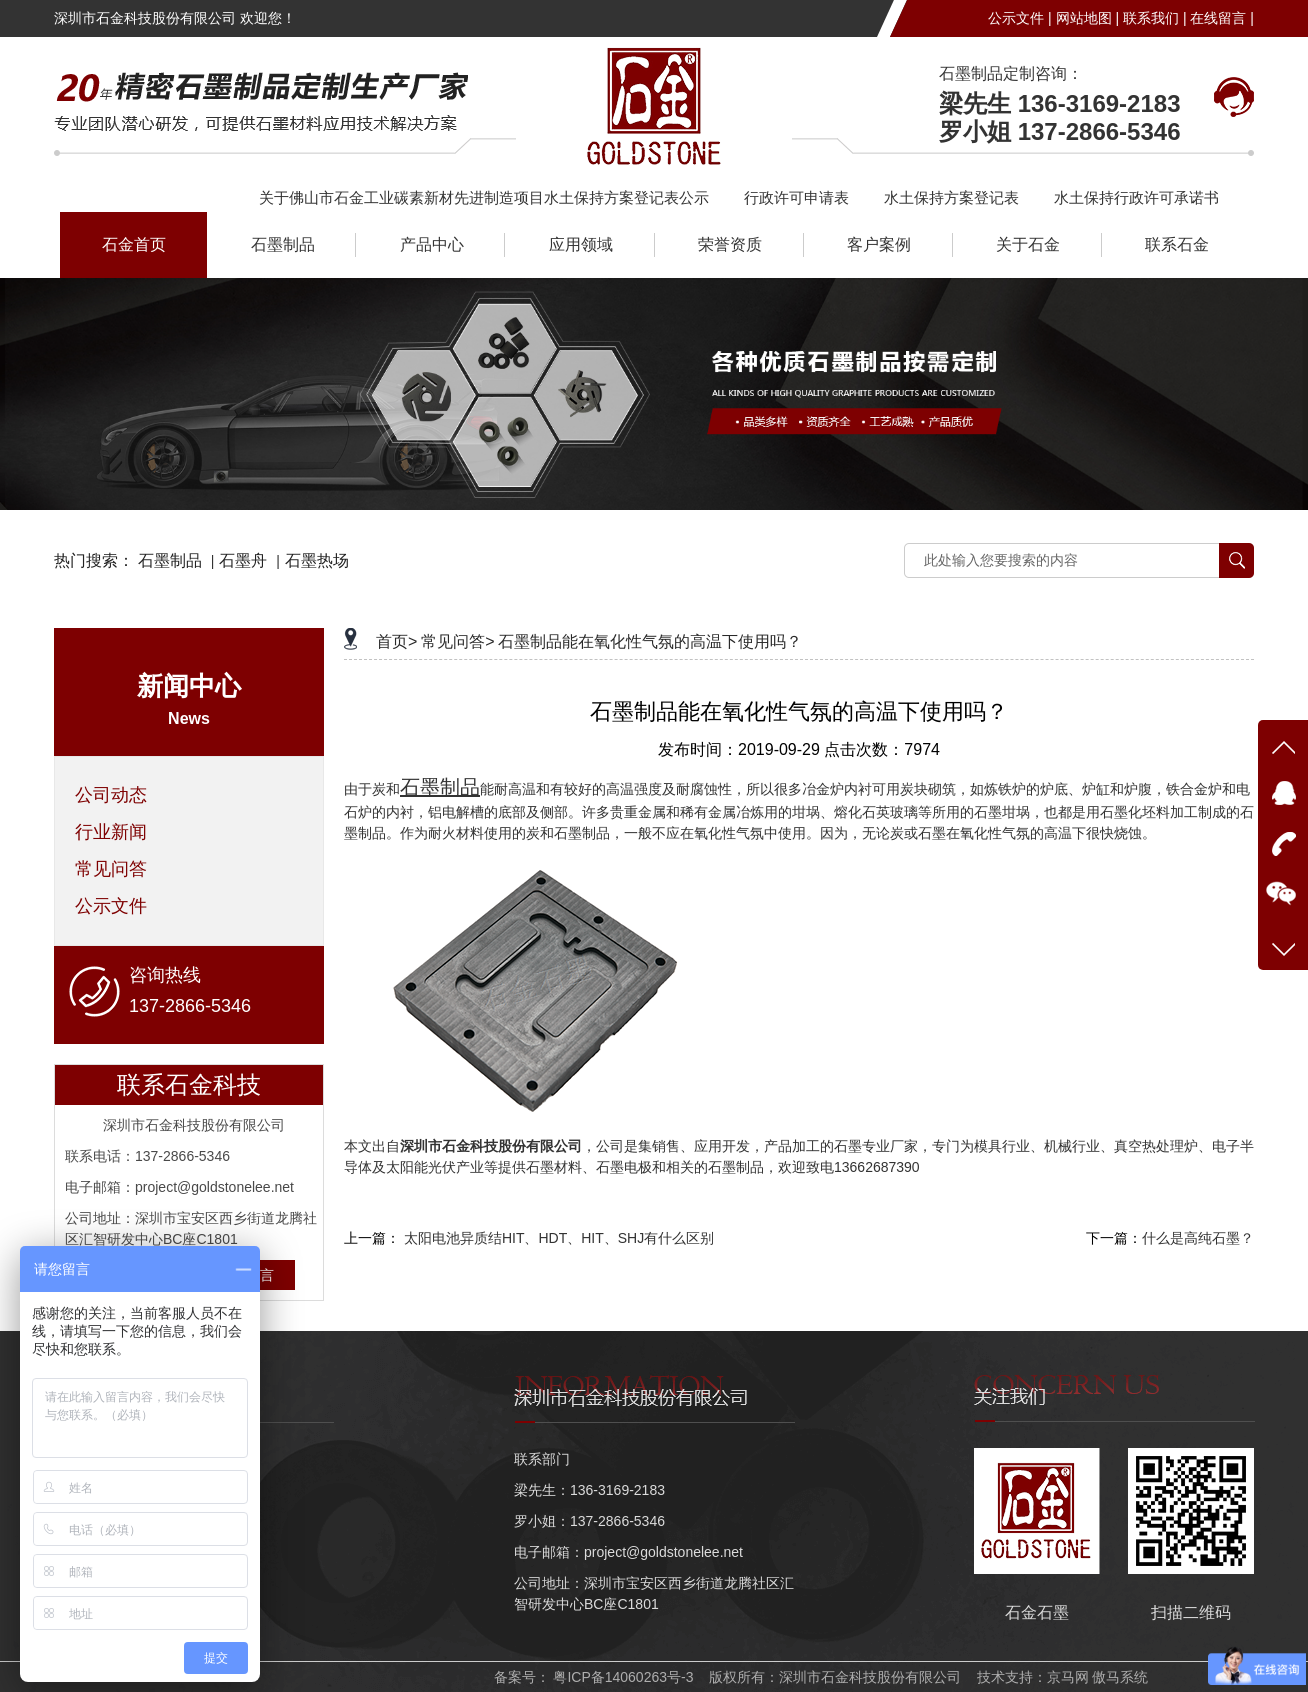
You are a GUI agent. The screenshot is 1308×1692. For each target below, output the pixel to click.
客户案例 (879, 244)
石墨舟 (243, 560)
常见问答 (111, 869)
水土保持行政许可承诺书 (1136, 197)
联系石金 (1177, 244)
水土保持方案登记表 (951, 197)
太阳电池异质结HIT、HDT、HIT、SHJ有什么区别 (559, 1238)
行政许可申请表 (796, 197)
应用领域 (581, 244)
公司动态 (111, 795)
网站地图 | (1088, 18)
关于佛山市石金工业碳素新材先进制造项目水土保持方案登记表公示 (484, 197)
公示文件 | (1020, 18)
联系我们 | (1155, 18)
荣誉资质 (730, 244)
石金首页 (134, 244)
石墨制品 (283, 244)
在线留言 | (1222, 18)
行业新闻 (111, 832)
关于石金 (1028, 244)
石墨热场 (317, 560)
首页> (396, 641)
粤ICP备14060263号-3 (622, 1677)
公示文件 (111, 906)
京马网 (1068, 1677)
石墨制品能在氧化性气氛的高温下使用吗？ (650, 641)
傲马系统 (1120, 1677)
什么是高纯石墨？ (1198, 1238)
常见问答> (457, 641)
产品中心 (432, 244)
